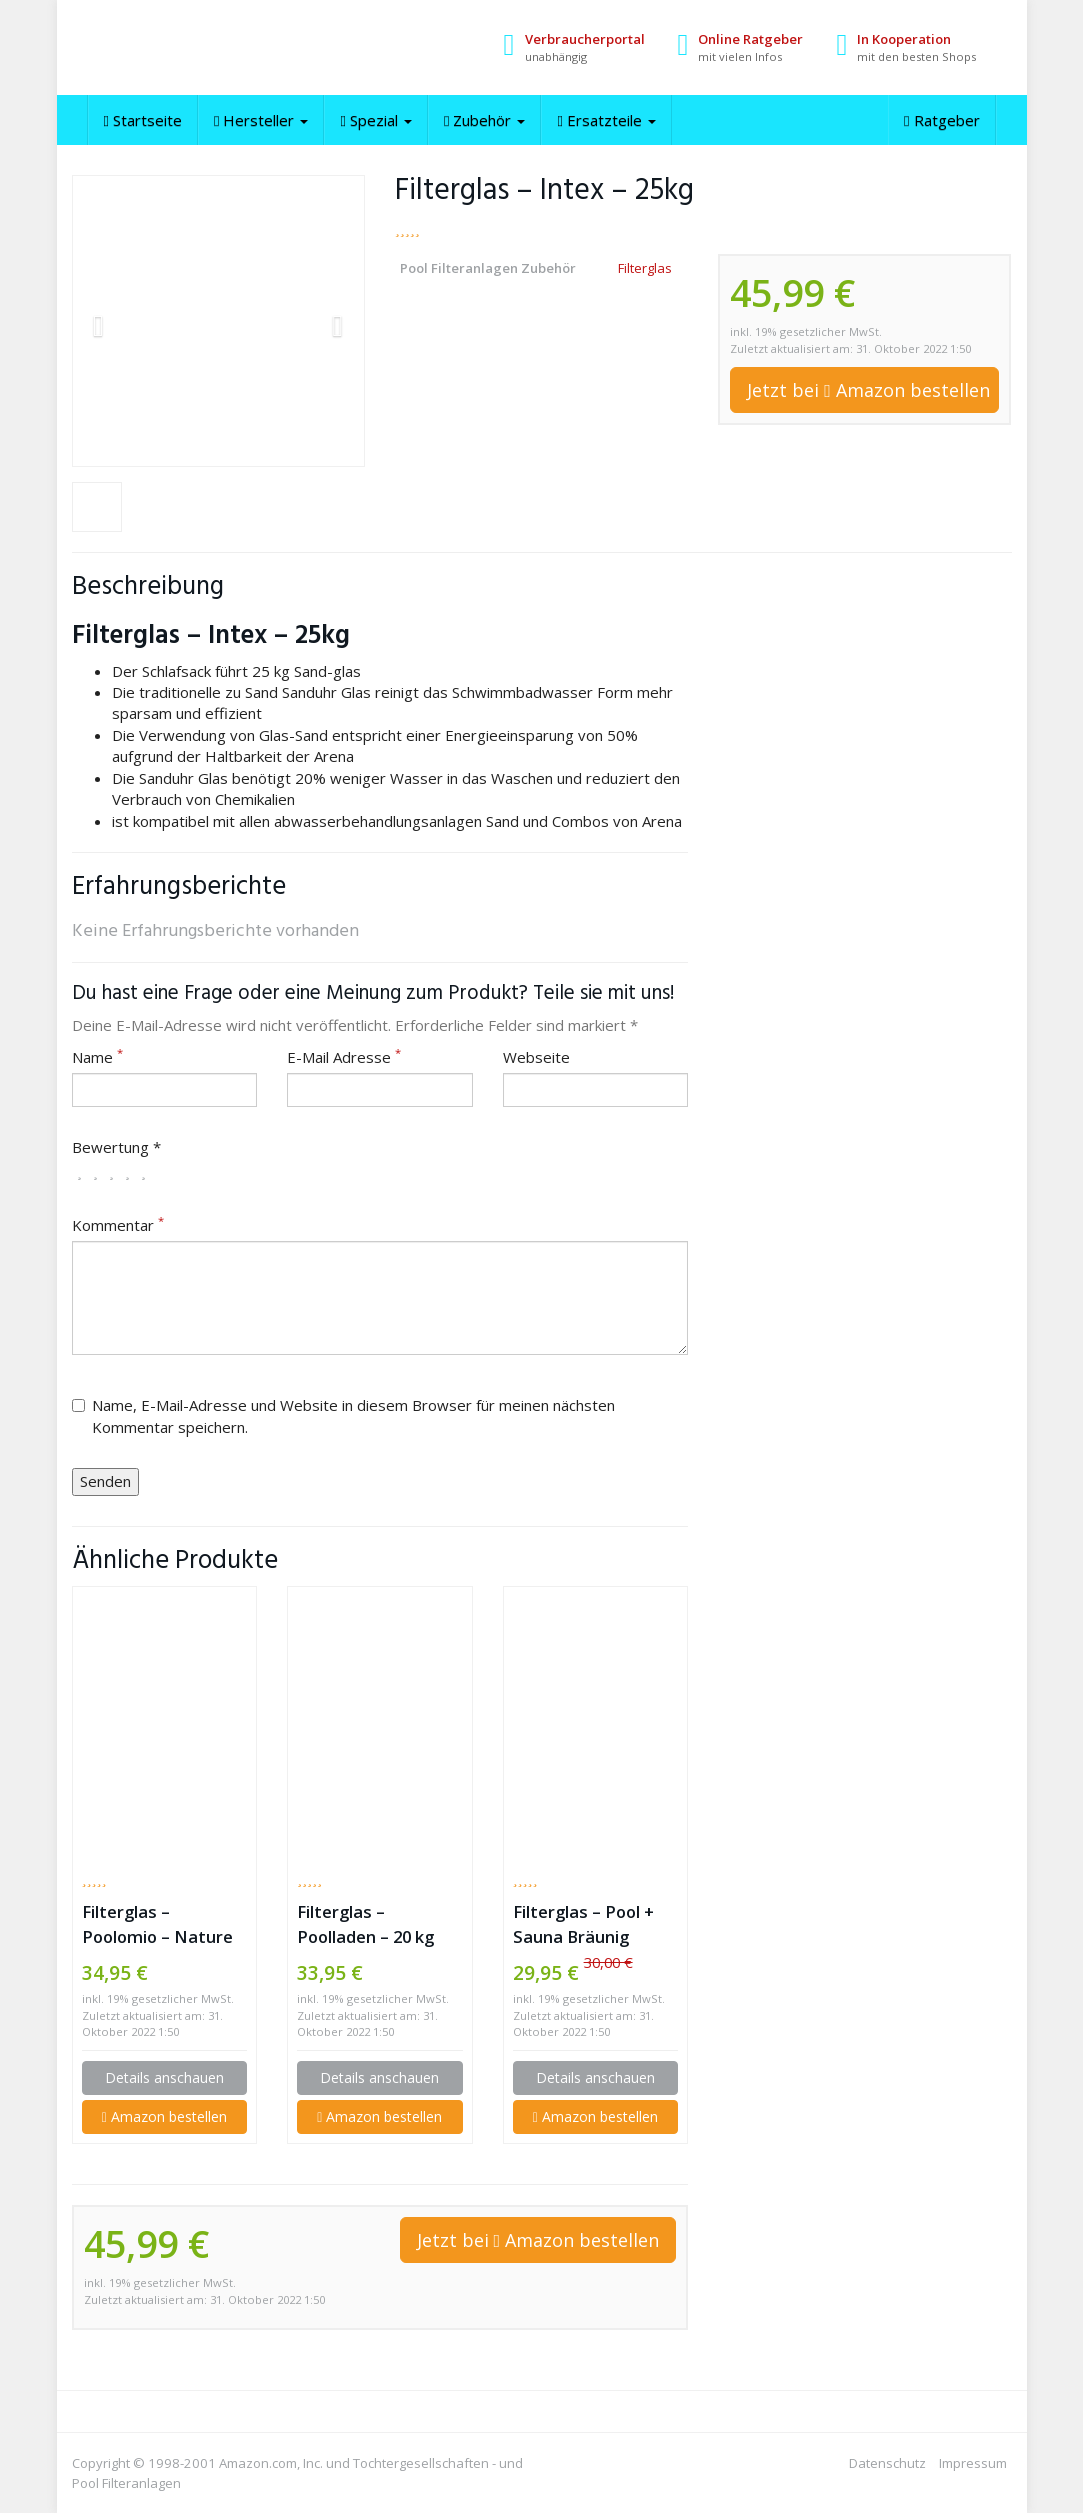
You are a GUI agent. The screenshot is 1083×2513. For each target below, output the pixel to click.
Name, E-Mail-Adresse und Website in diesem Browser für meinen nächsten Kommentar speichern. (343, 1415)
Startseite (143, 120)
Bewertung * (116, 1147)
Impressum (973, 2463)
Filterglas (645, 268)
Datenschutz (887, 2463)
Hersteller (261, 120)
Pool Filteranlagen (126, 2483)
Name (97, 1057)
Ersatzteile (606, 120)
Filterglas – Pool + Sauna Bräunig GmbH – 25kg (583, 1924)
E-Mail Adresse (344, 1057)
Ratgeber (941, 120)
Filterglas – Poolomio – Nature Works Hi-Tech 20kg (161, 1924)
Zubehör (484, 120)
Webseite (536, 1057)
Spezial (375, 120)
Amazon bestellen (164, 2116)
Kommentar (118, 1225)
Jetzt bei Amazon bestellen (868, 390)
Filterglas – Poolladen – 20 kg (365, 1924)
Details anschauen (164, 2077)
